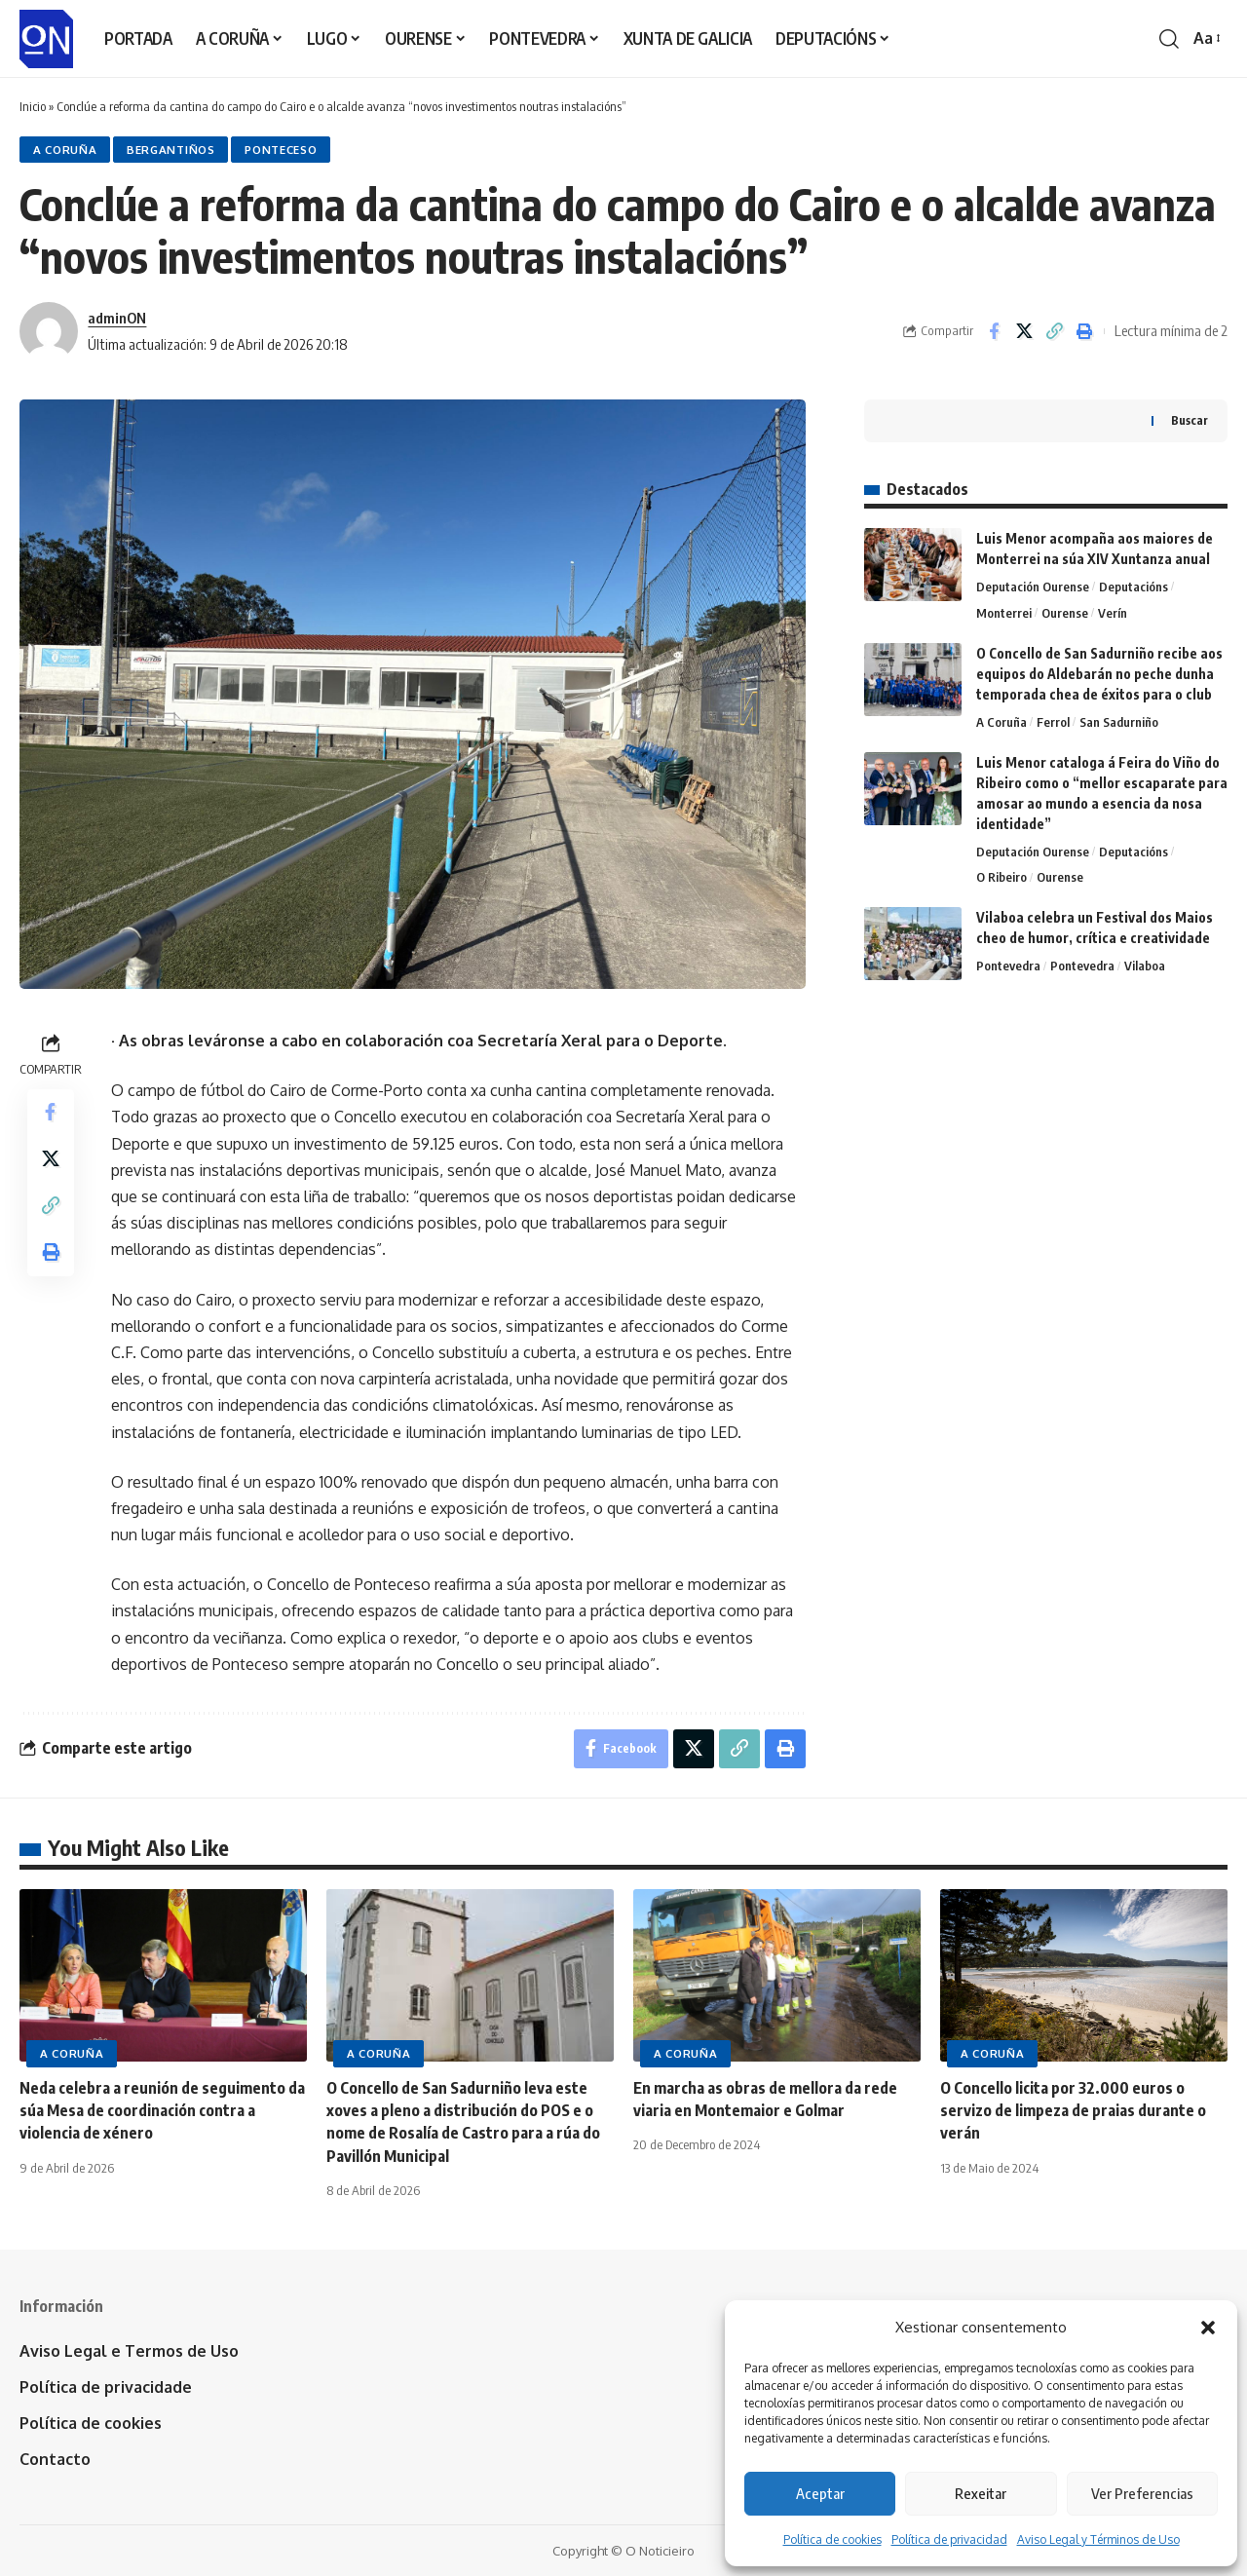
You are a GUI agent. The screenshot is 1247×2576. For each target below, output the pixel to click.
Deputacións (1133, 586)
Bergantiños (171, 149)
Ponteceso (281, 149)
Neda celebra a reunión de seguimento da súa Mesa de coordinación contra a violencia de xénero (162, 2110)
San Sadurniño (1118, 722)
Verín (1112, 613)
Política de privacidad (949, 2539)
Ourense (1064, 613)
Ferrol (1053, 722)
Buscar (1189, 420)
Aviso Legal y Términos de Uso (1098, 2539)
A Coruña (65, 149)
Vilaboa (1144, 965)
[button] (1208, 2327)
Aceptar (820, 2493)
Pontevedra (1008, 965)
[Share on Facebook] (993, 331)
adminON (117, 317)
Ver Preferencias (1142, 2493)
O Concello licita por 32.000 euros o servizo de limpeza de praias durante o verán (1073, 2110)
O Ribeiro (1001, 877)
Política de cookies (832, 2539)
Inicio (32, 106)
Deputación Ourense (1032, 586)
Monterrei (1004, 613)
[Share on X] (1024, 331)
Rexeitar (980, 2493)
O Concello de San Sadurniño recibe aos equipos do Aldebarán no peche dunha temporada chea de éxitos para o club (1099, 673)
